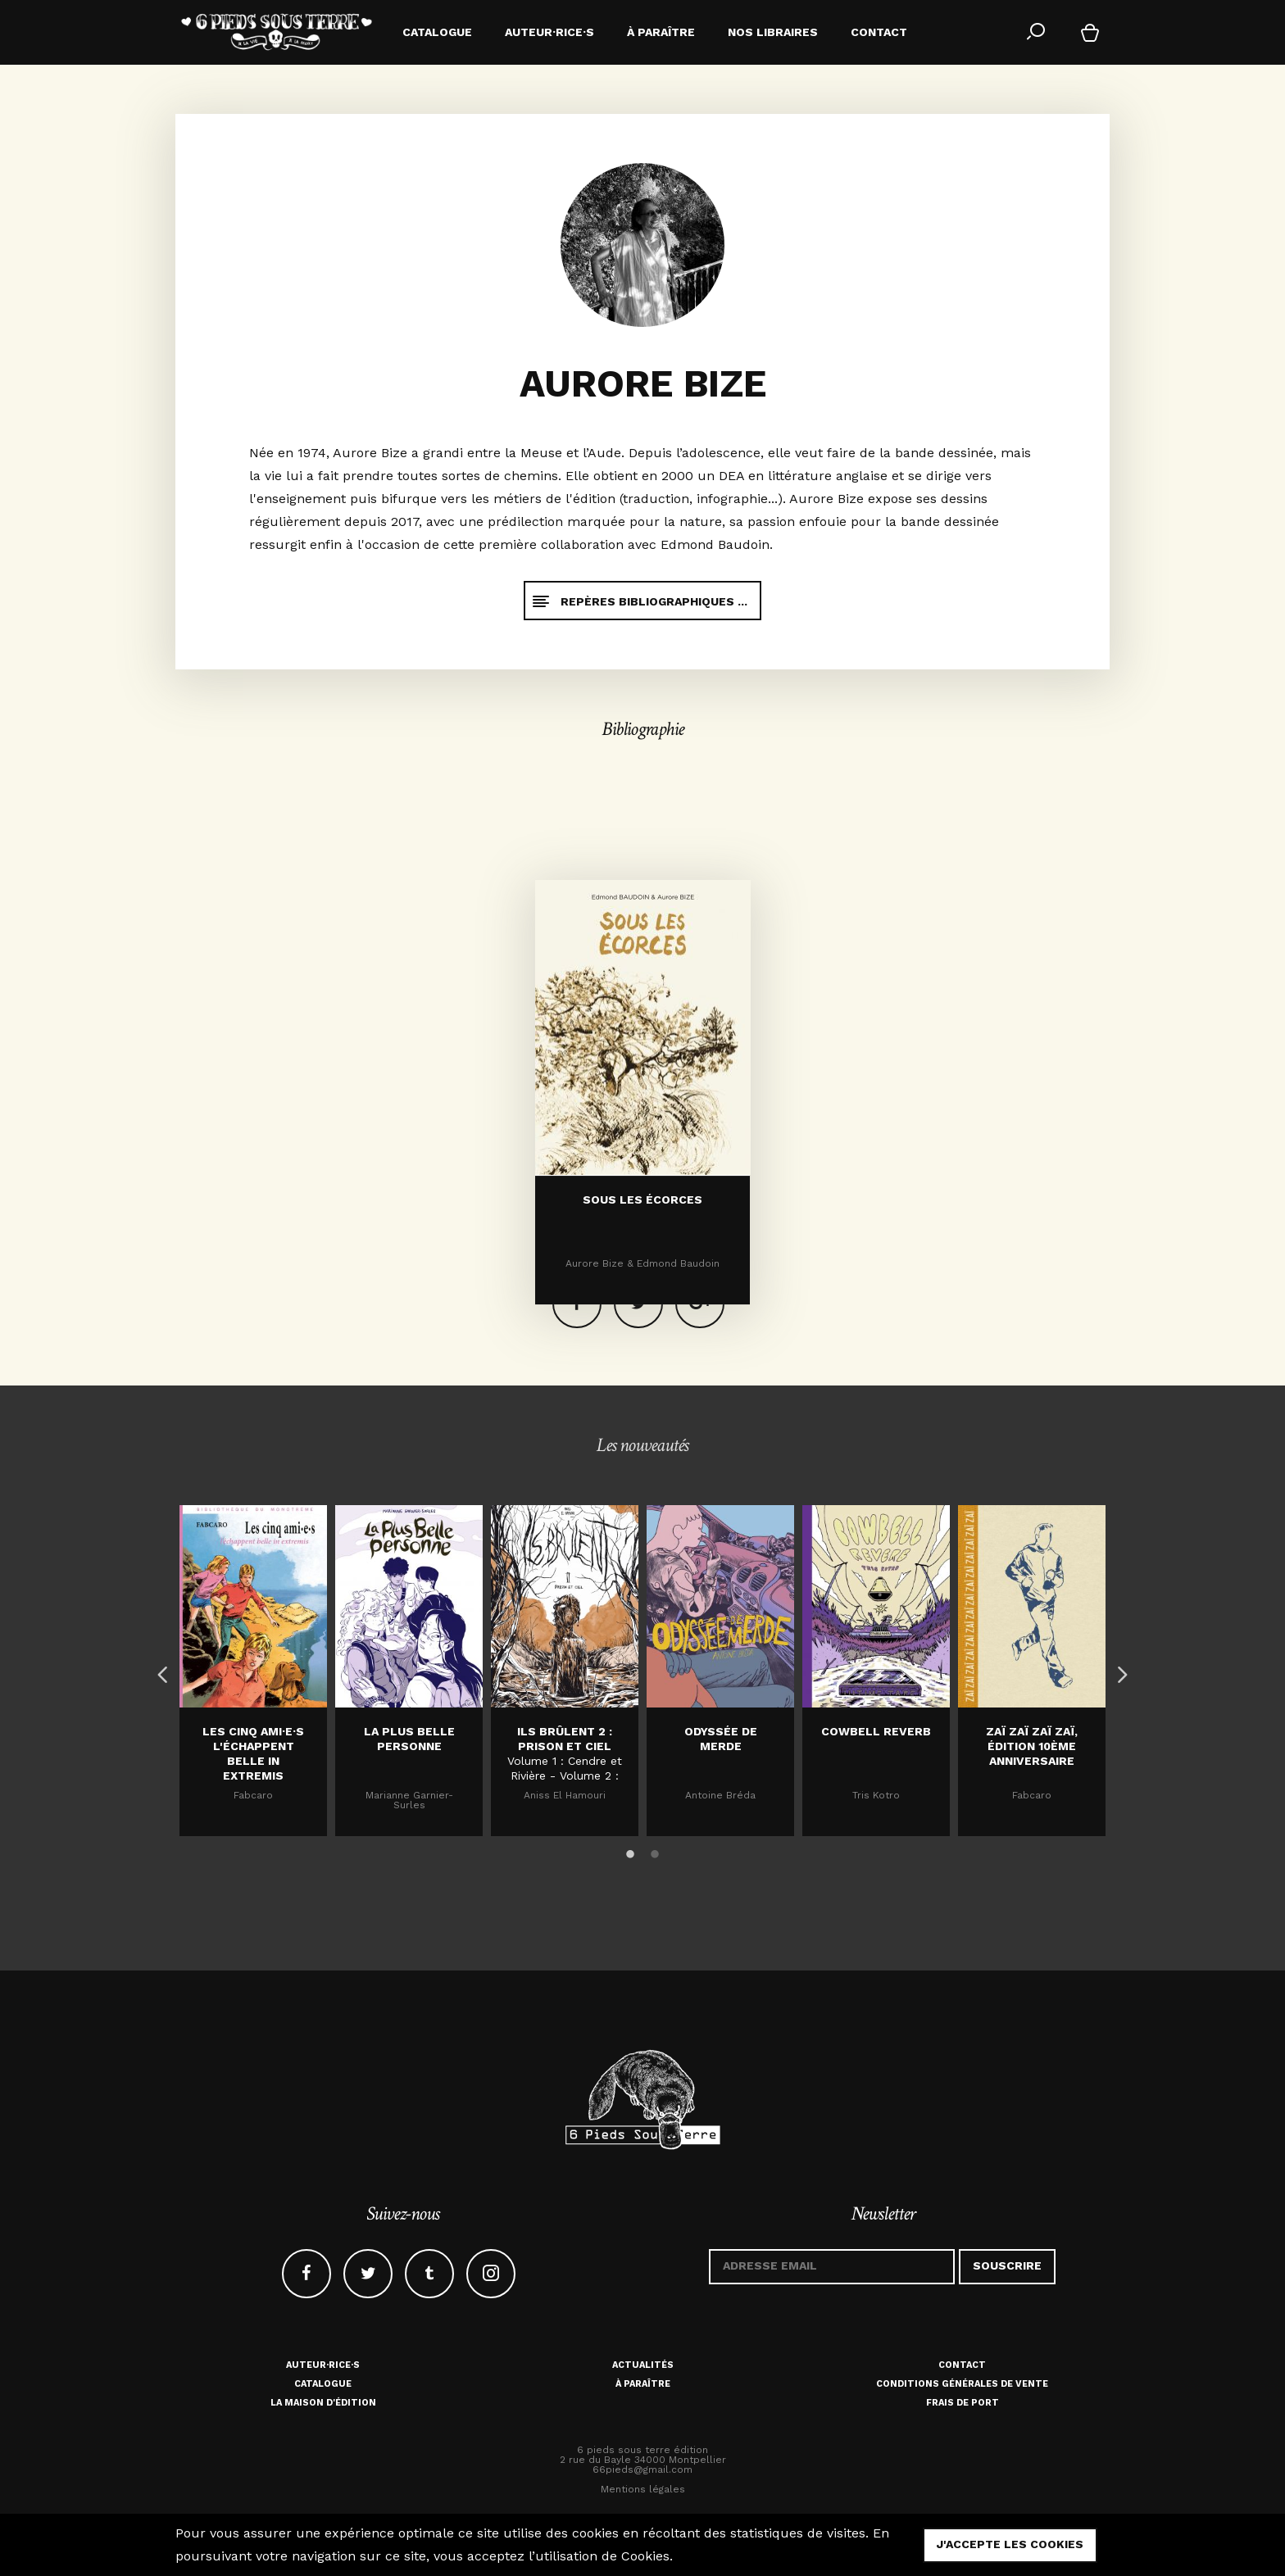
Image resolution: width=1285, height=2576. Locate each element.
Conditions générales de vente (962, 2384)
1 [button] (630, 1852)
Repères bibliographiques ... (639, 601)
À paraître (642, 2384)
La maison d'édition (323, 2402)
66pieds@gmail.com (642, 2469)
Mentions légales (643, 2489)
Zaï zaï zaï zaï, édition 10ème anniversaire (1032, 1746)
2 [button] (655, 1852)
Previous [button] (159, 1670)
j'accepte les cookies (1010, 2544)
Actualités (643, 2365)
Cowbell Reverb (876, 1731)
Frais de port (962, 2402)
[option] (253, 1670)
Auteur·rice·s (323, 2365)
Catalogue (323, 2384)
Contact (962, 2365)
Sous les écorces (642, 1314)
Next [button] (1118, 1670)
